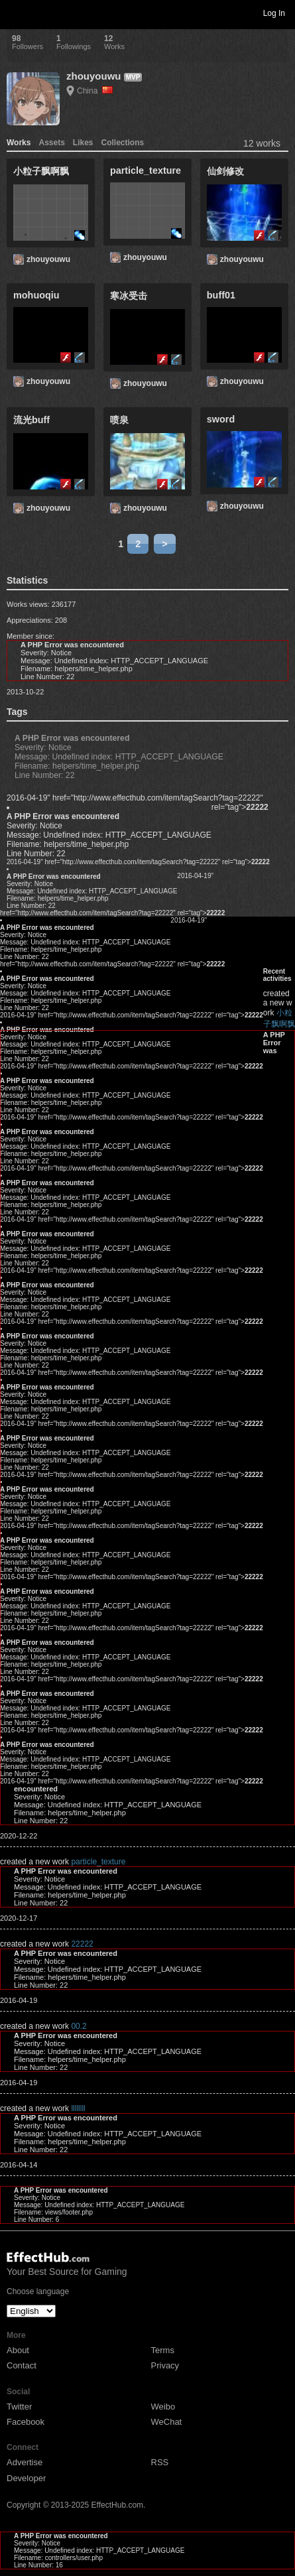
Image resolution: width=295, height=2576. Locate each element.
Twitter (19, 2407)
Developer (26, 2478)
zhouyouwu (93, 76)
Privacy (165, 2365)
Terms (162, 2350)
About (18, 2350)
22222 (82, 1944)
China (95, 91)
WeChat (166, 2422)
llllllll (78, 2108)
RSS (160, 2462)
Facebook (25, 2422)
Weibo (163, 2407)
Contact (21, 2365)
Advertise (24, 2462)
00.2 (78, 2026)
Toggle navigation (16, 12)
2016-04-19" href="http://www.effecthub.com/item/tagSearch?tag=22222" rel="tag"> (138, 862)
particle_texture (98, 1861)
